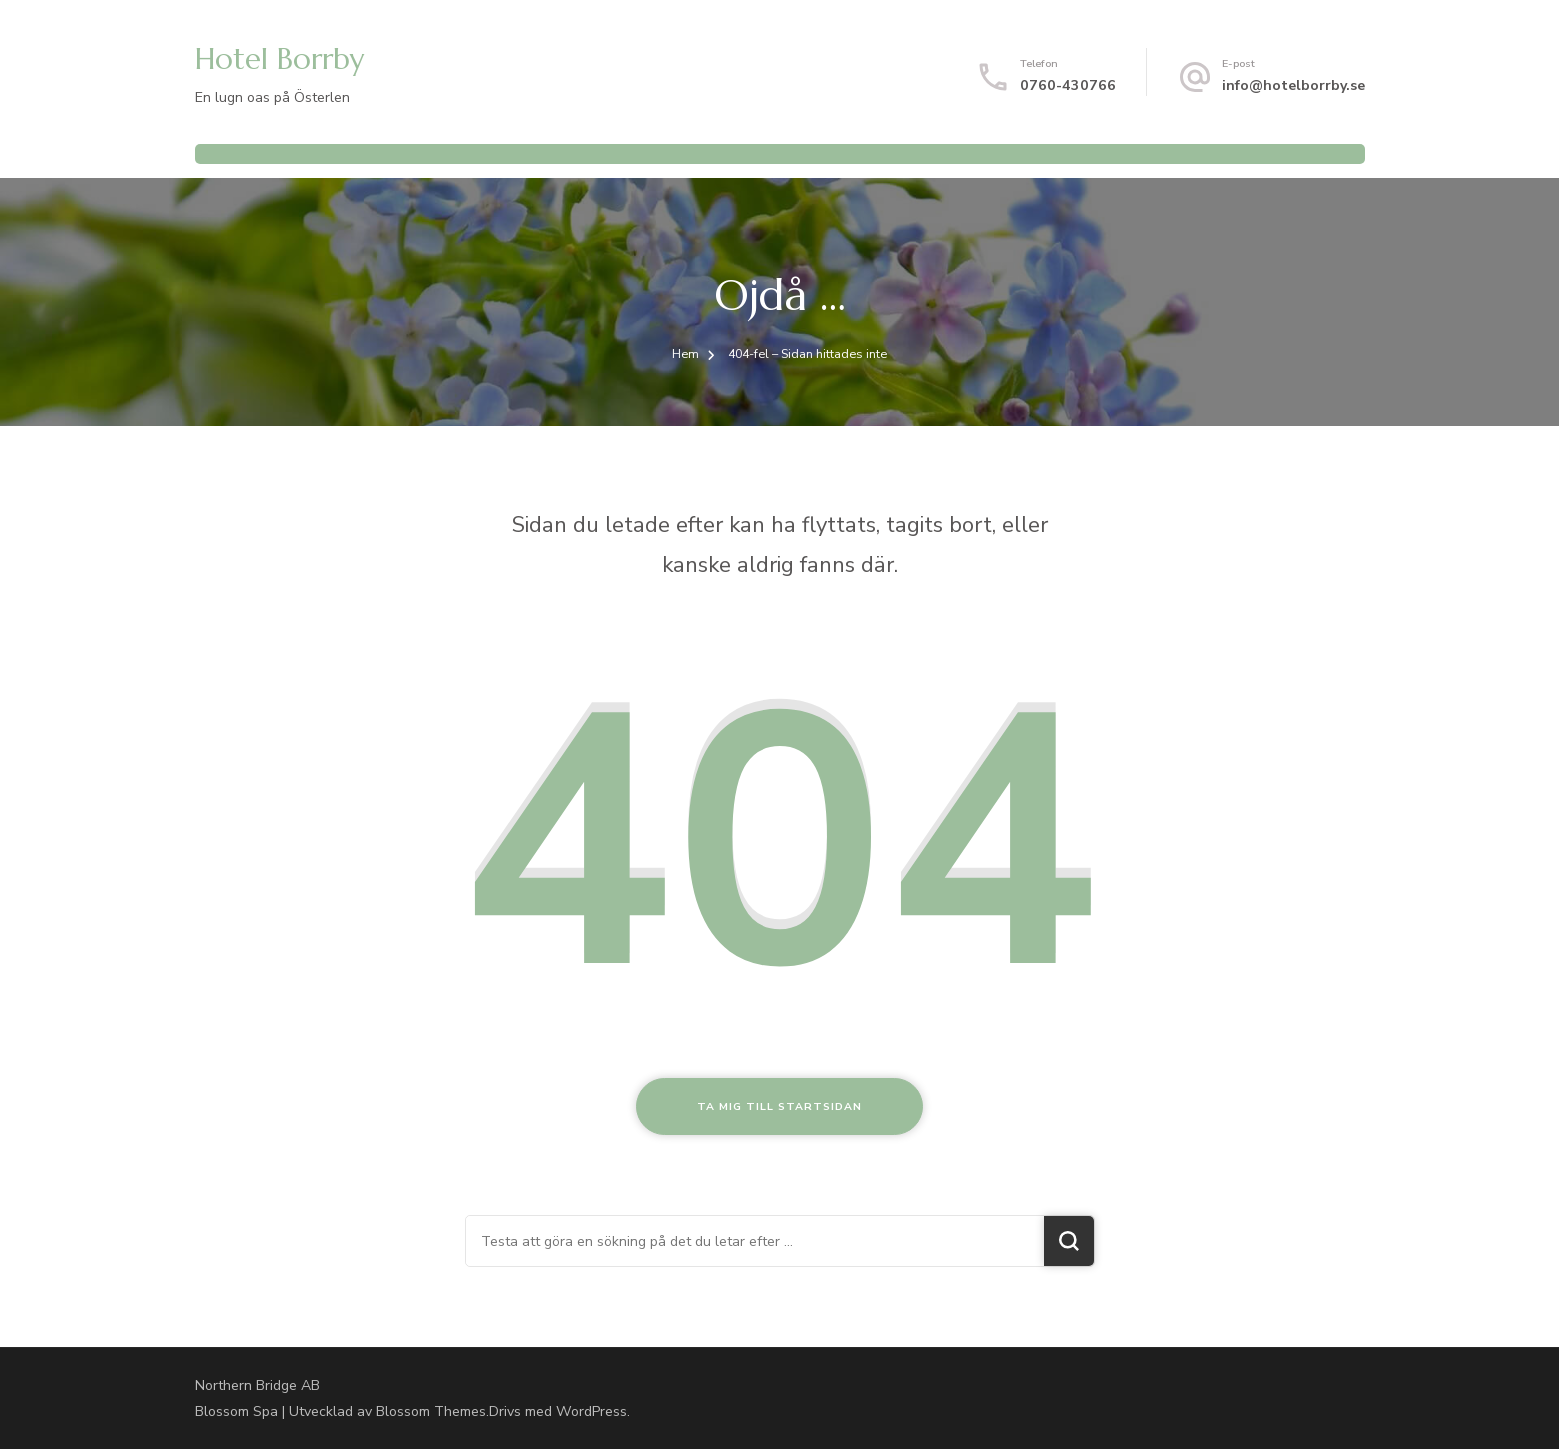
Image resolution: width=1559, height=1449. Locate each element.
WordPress (591, 1411)
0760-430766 (1068, 85)
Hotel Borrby (279, 59)
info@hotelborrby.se (1293, 85)
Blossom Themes (431, 1411)
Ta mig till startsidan (779, 1106)
